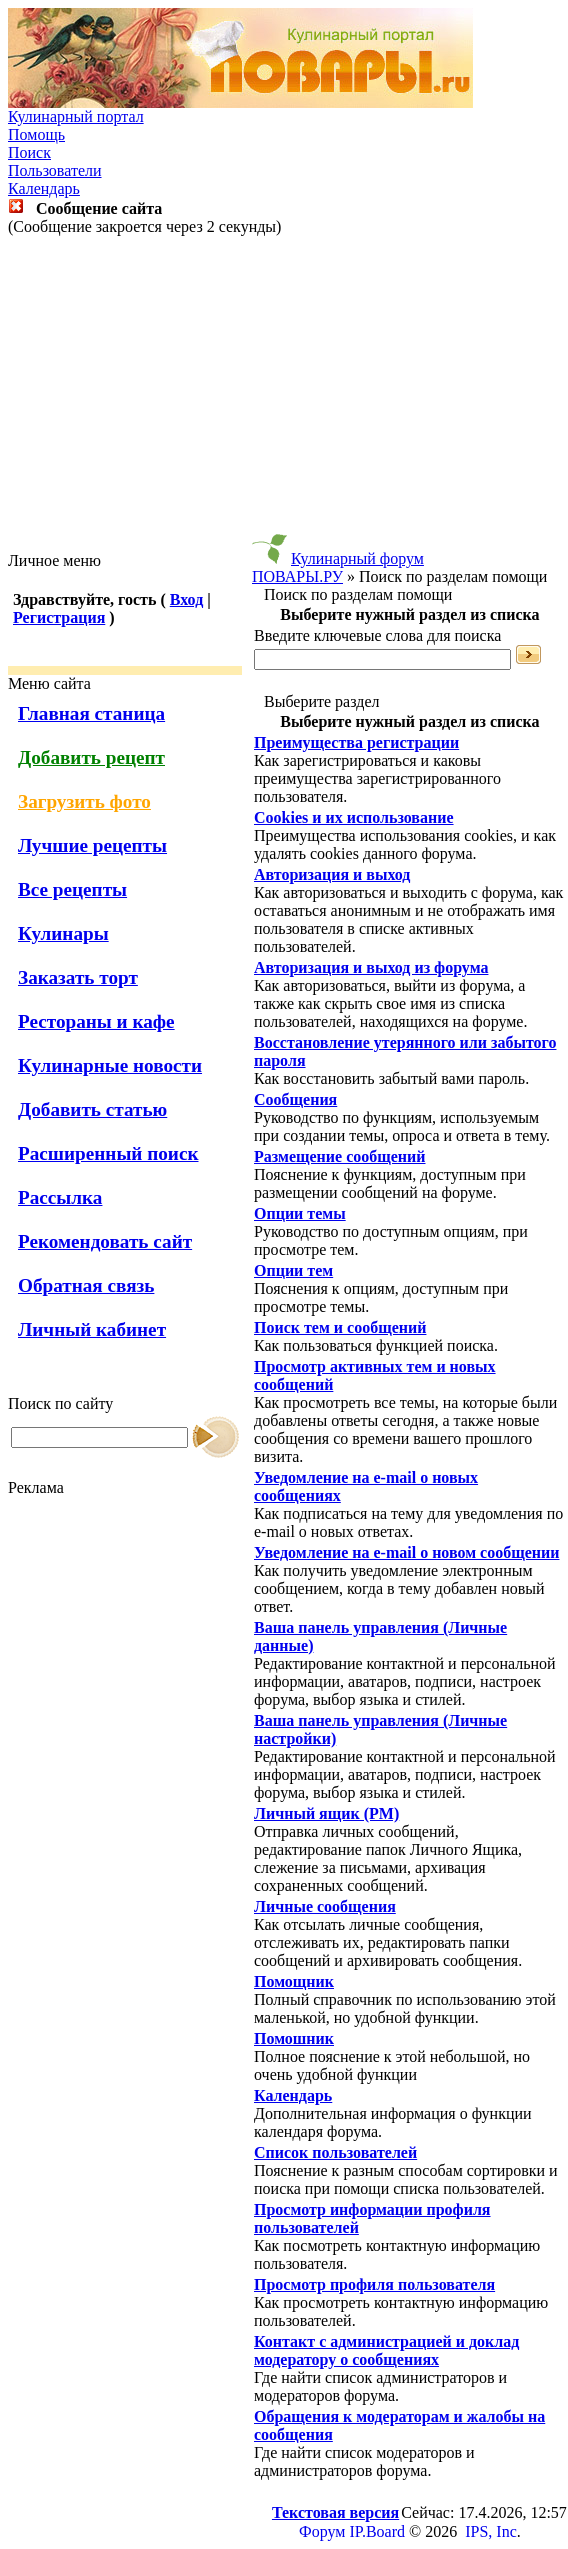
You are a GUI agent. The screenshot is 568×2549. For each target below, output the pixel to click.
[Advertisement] (284, 394)
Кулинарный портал (76, 116)
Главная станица (91, 713)
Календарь (44, 188)
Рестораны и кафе (96, 1021)
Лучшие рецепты (92, 845)
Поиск (29, 152)
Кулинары (63, 933)
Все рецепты (72, 889)
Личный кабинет (92, 1329)
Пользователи (55, 170)
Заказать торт (78, 977)
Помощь (36, 134)
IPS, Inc (491, 2531)
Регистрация (59, 617)
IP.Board (377, 2531)
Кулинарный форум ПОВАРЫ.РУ (338, 567)
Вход (186, 599)
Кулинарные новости (110, 1065)
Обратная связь (86, 1285)
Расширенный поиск (108, 1153)
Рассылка (60, 1197)
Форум (322, 2531)
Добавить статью (92, 1109)
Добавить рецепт (91, 757)
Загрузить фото (84, 801)
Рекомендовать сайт (105, 1241)
